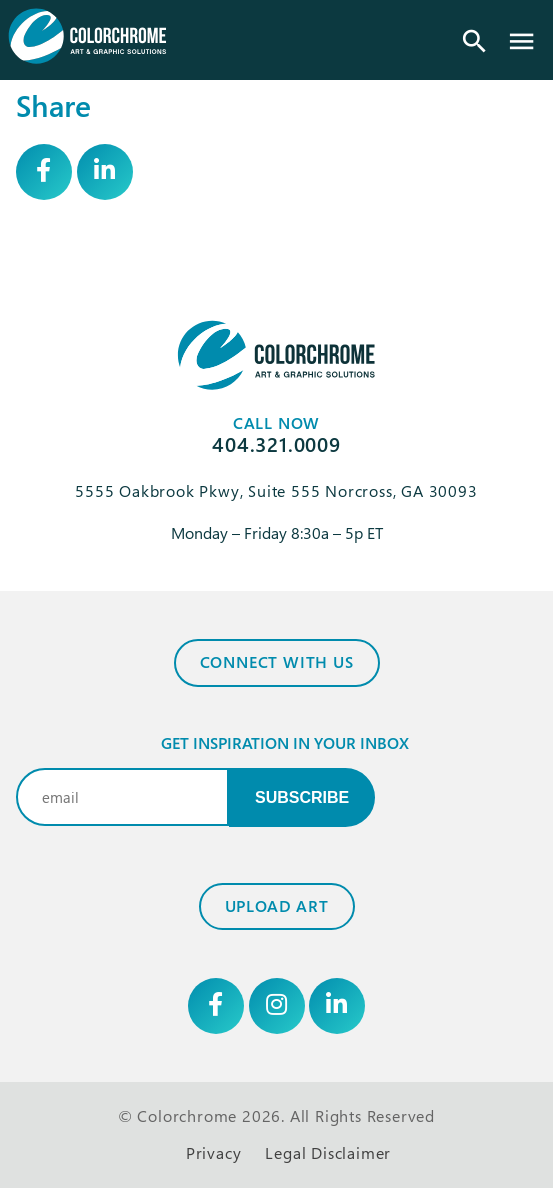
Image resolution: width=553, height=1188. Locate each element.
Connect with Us (277, 662)
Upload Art (277, 906)
